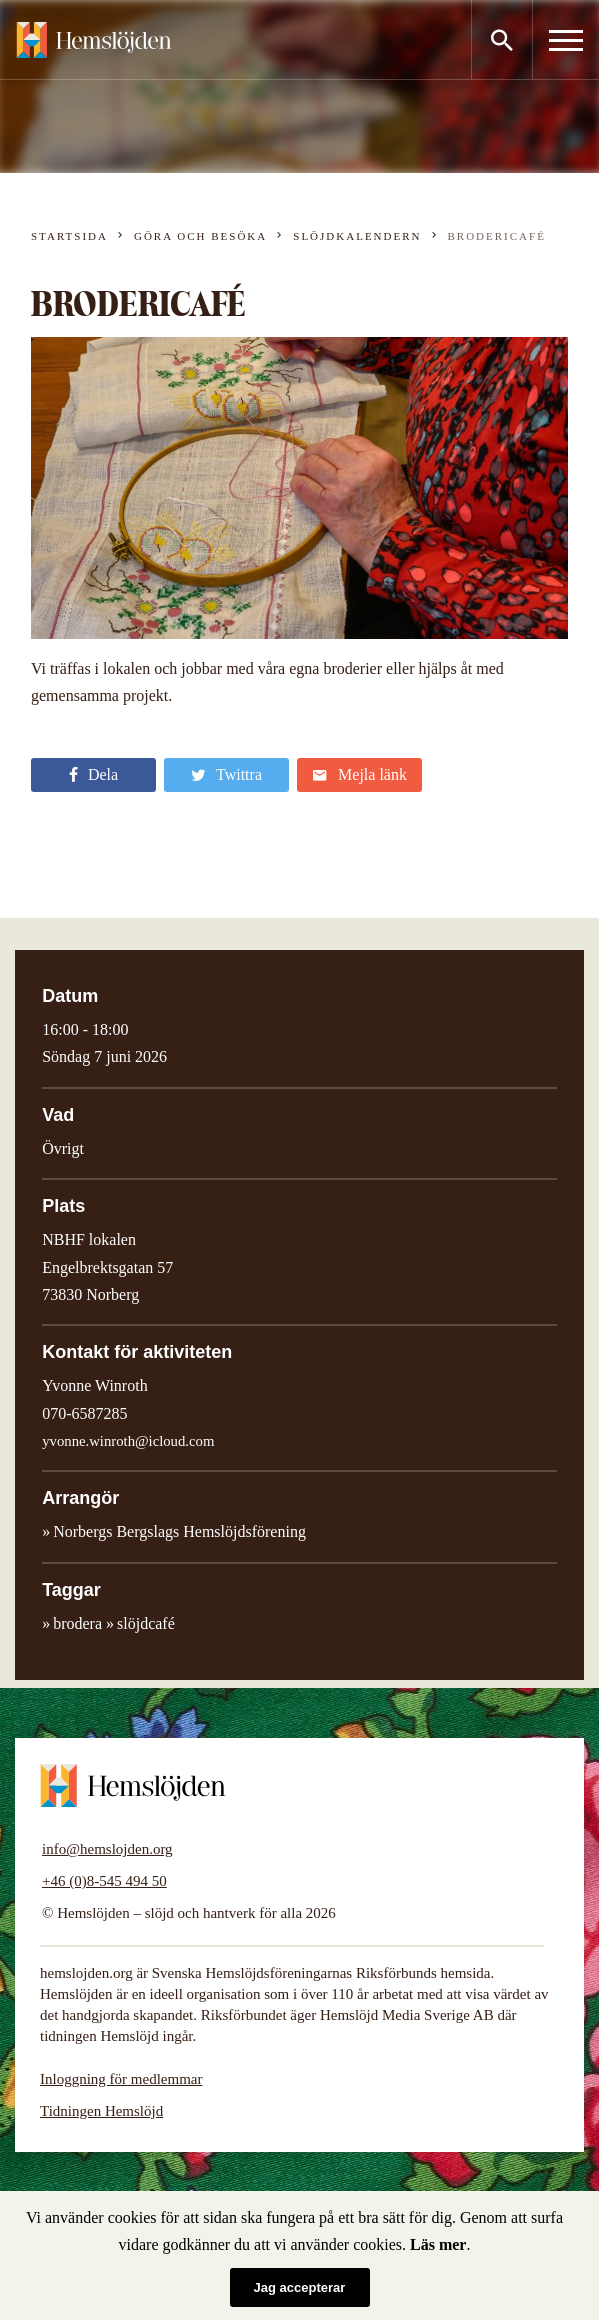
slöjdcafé (146, 1623)
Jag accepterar (300, 2287)
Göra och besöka (200, 236)
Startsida (69, 236)
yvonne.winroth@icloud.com (128, 1441)
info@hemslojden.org (107, 1849)
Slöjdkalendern (357, 236)
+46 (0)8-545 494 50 (104, 1881)
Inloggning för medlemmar (121, 2079)
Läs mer (438, 2244)
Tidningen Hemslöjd (101, 2111)
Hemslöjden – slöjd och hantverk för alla (94, 40)
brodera (77, 1623)
